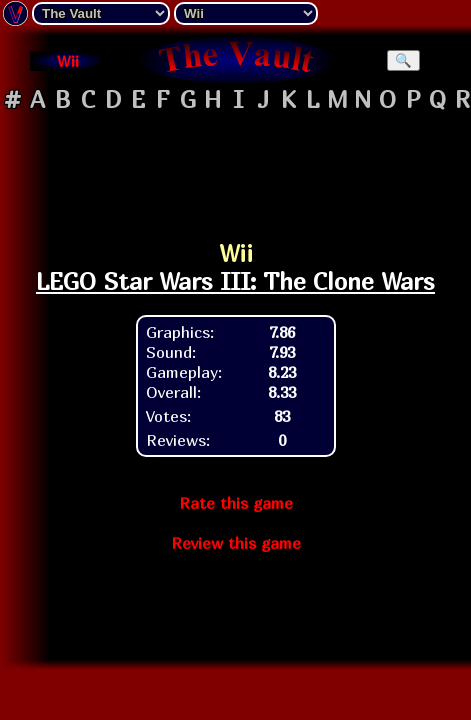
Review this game (236, 543)
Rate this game (236, 503)
